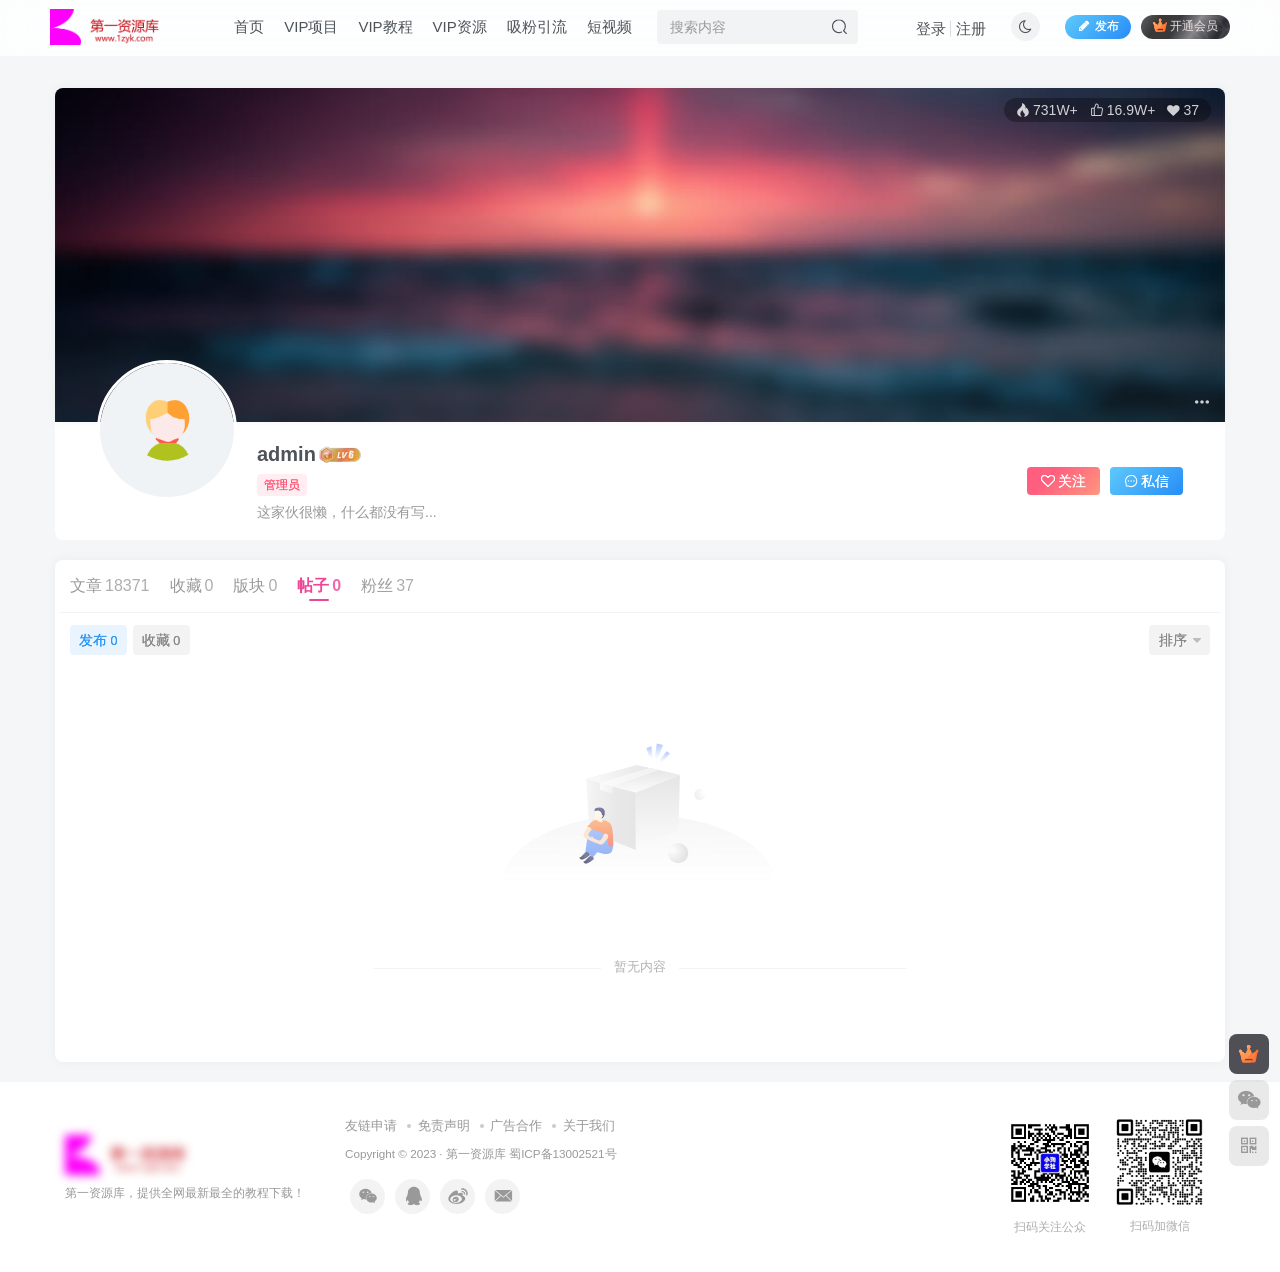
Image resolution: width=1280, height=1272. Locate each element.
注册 (1009, 82)
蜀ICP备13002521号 (562, 1153)
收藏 (192, 585)
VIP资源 (470, 33)
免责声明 (444, 1125)
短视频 (619, 33)
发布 (98, 640)
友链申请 (371, 1125)
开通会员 (1174, 32)
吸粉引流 (547, 33)
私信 (1147, 481)
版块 (255, 585)
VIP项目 (322, 33)
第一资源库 (476, 1153)
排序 (1180, 640)
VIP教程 (396, 33)
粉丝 (387, 585)
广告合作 (516, 1125)
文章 (110, 585)
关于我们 (589, 1125)
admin (286, 454)
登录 (969, 82)
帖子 (319, 585)
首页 (260, 33)
